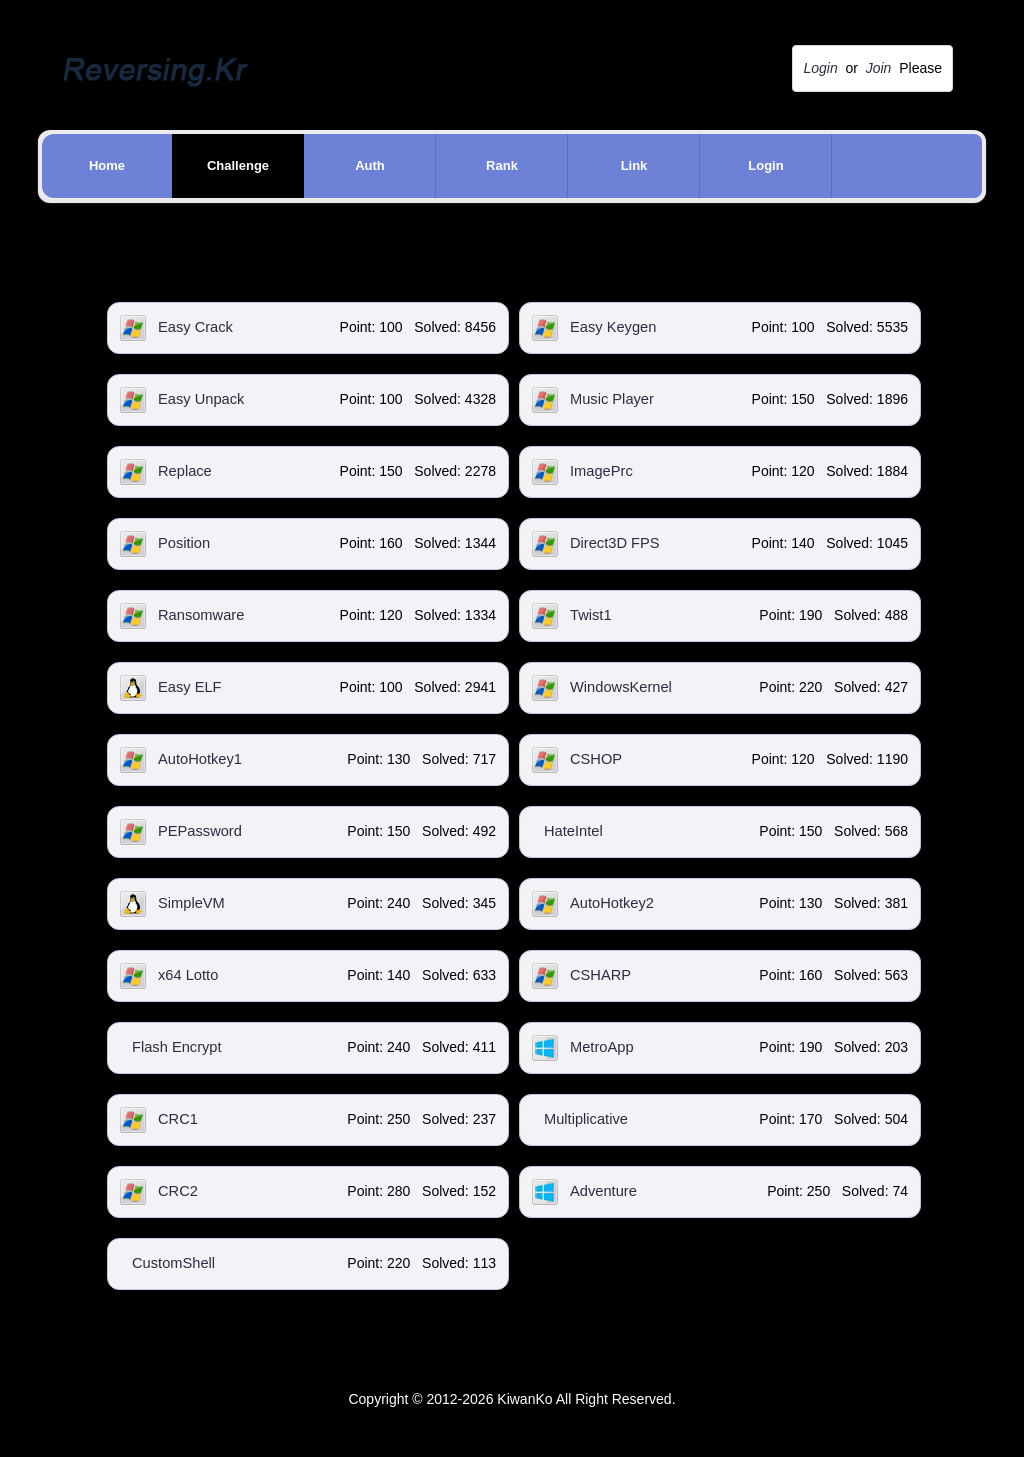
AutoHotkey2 (612, 903)
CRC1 (178, 1119)
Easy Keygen (613, 327)
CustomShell (173, 1263)
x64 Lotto (188, 975)
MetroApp (602, 1047)
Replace (185, 471)
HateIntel (573, 831)
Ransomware (201, 615)
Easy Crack (195, 327)
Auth (370, 165)
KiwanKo (524, 1399)
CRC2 (178, 1191)
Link (634, 165)
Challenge (238, 165)
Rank (502, 165)
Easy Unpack (201, 399)
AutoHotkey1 (200, 759)
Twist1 (591, 615)
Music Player (612, 399)
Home (107, 165)
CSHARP (600, 975)
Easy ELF (190, 687)
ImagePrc (601, 471)
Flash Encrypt (177, 1047)
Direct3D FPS (615, 543)
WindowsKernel (621, 687)
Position (184, 543)
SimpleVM (191, 903)
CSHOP (596, 759)
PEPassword (200, 831)
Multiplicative (586, 1119)
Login (765, 165)
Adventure (603, 1191)
